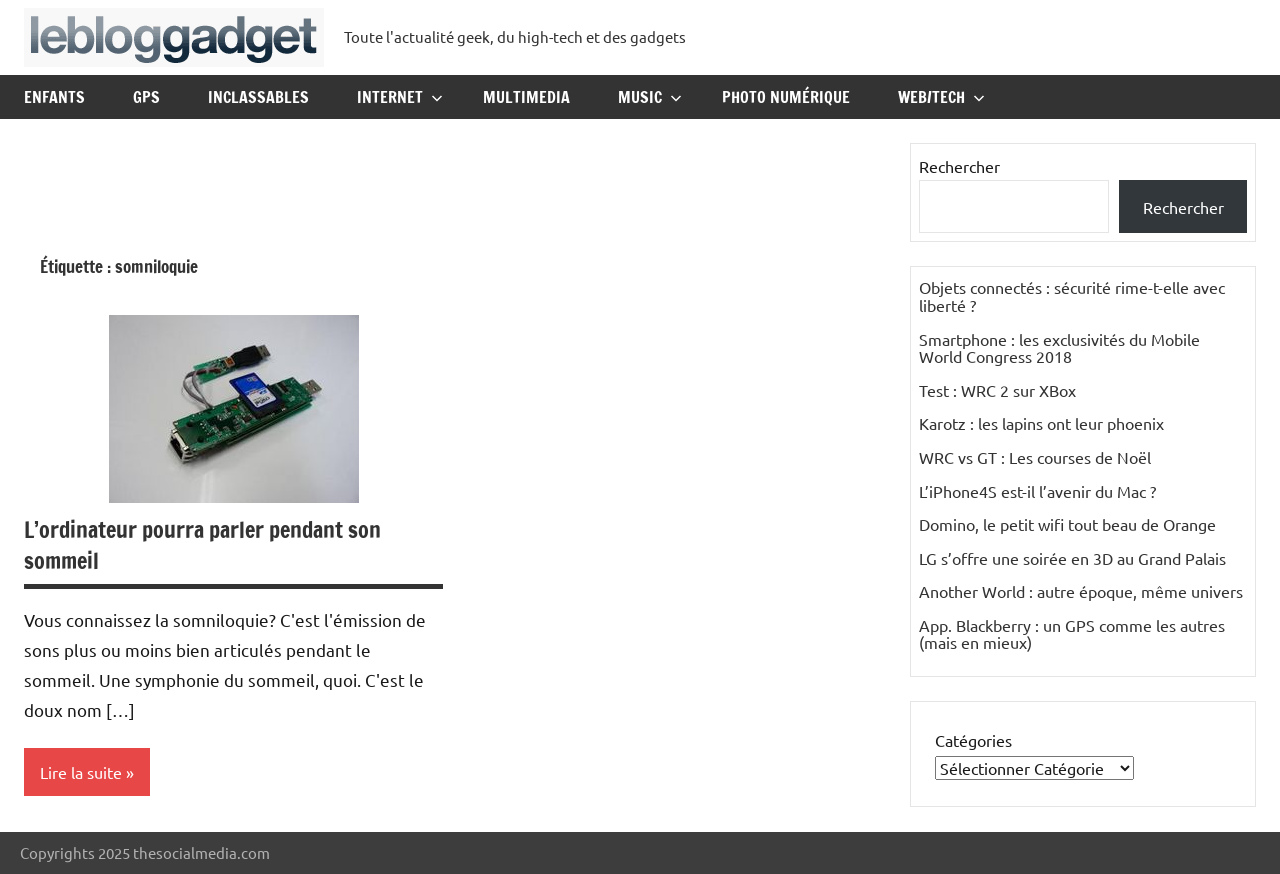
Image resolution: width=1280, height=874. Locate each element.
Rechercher (959, 166)
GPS (146, 97)
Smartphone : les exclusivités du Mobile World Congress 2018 (1059, 348)
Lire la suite (81, 772)
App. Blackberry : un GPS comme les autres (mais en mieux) (1072, 634)
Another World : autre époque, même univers (1081, 591)
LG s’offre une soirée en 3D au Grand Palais (1072, 558)
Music (650, 97)
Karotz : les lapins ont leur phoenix (1041, 423)
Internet (400, 97)
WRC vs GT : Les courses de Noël (1035, 457)
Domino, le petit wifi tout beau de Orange (1067, 524)
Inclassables (258, 97)
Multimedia (526, 97)
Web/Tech (941, 97)
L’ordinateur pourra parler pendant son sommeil (202, 545)
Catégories (973, 740)
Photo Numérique (786, 97)
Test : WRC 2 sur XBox (997, 390)
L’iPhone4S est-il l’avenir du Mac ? (1037, 491)
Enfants (54, 97)
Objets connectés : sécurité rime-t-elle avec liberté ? (1072, 296)
